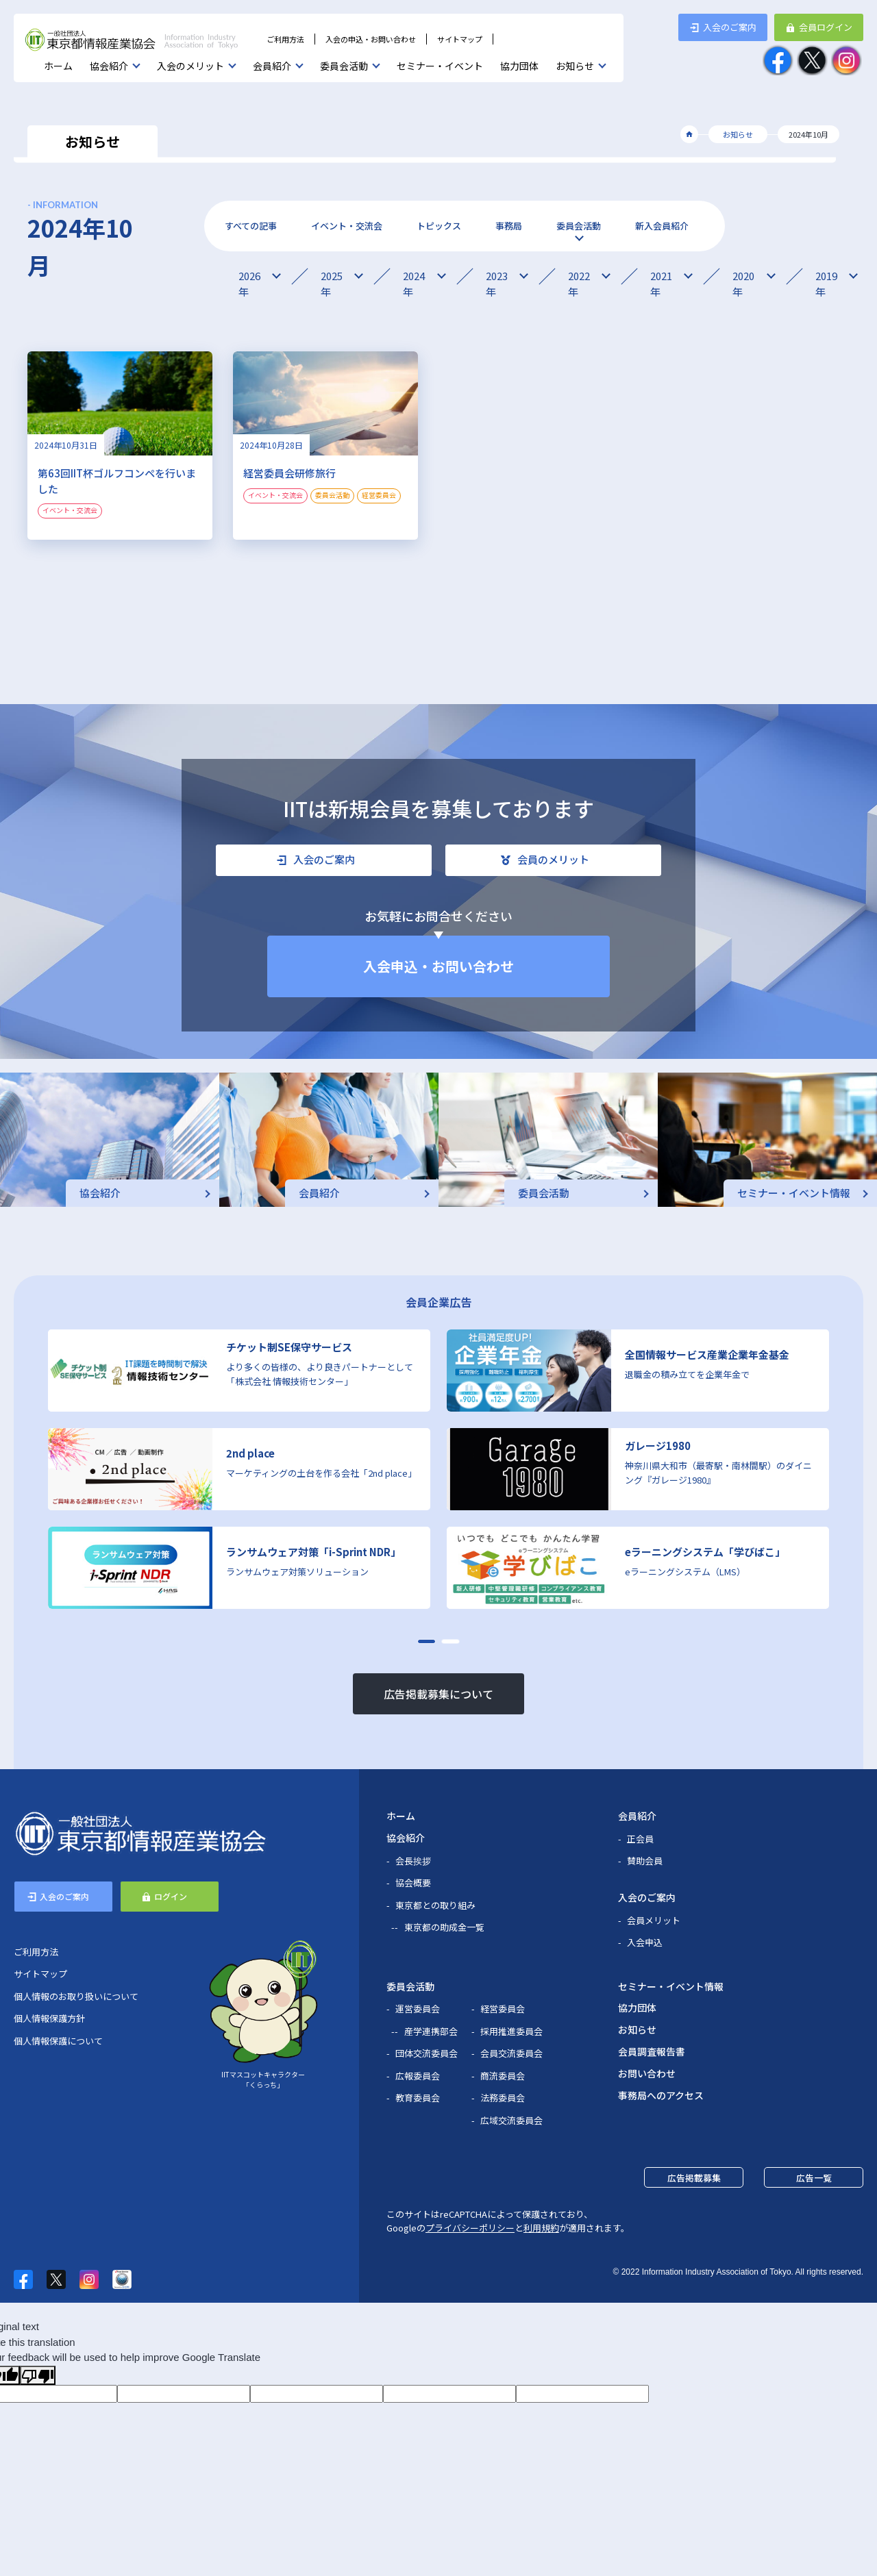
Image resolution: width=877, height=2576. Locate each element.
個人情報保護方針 (49, 2018)
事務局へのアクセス (661, 2095)
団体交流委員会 (426, 2053)
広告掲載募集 (694, 2177)
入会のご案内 (647, 1897)
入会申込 (645, 1942)
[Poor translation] (37, 2375)
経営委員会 (502, 2008)
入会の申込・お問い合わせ (370, 39)
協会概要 (413, 1882)
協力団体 (519, 66)
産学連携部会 (431, 2031)
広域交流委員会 (511, 2120)
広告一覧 (814, 2177)
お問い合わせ (647, 2073)
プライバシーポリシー (470, 2227)
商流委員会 (502, 2075)
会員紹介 (272, 66)
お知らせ (575, 66)
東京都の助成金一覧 (444, 1927)
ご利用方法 (285, 39)
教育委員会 (417, 2097)
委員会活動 (344, 66)
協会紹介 (109, 66)
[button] (426, 1641)
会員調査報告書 (651, 2051)
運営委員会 (417, 2008)
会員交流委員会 (511, 2053)
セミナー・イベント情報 (671, 1986)
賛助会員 (645, 1860)
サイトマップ (459, 39)
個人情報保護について (58, 2040)
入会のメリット (190, 66)
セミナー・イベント (440, 66)
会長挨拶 (413, 1860)
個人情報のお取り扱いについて (76, 1996)
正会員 (640, 1838)
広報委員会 (417, 2075)
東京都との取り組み (435, 1905)
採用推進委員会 (511, 2031)
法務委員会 (502, 2097)
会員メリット (653, 1920)
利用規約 (541, 2227)
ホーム (58, 66)
